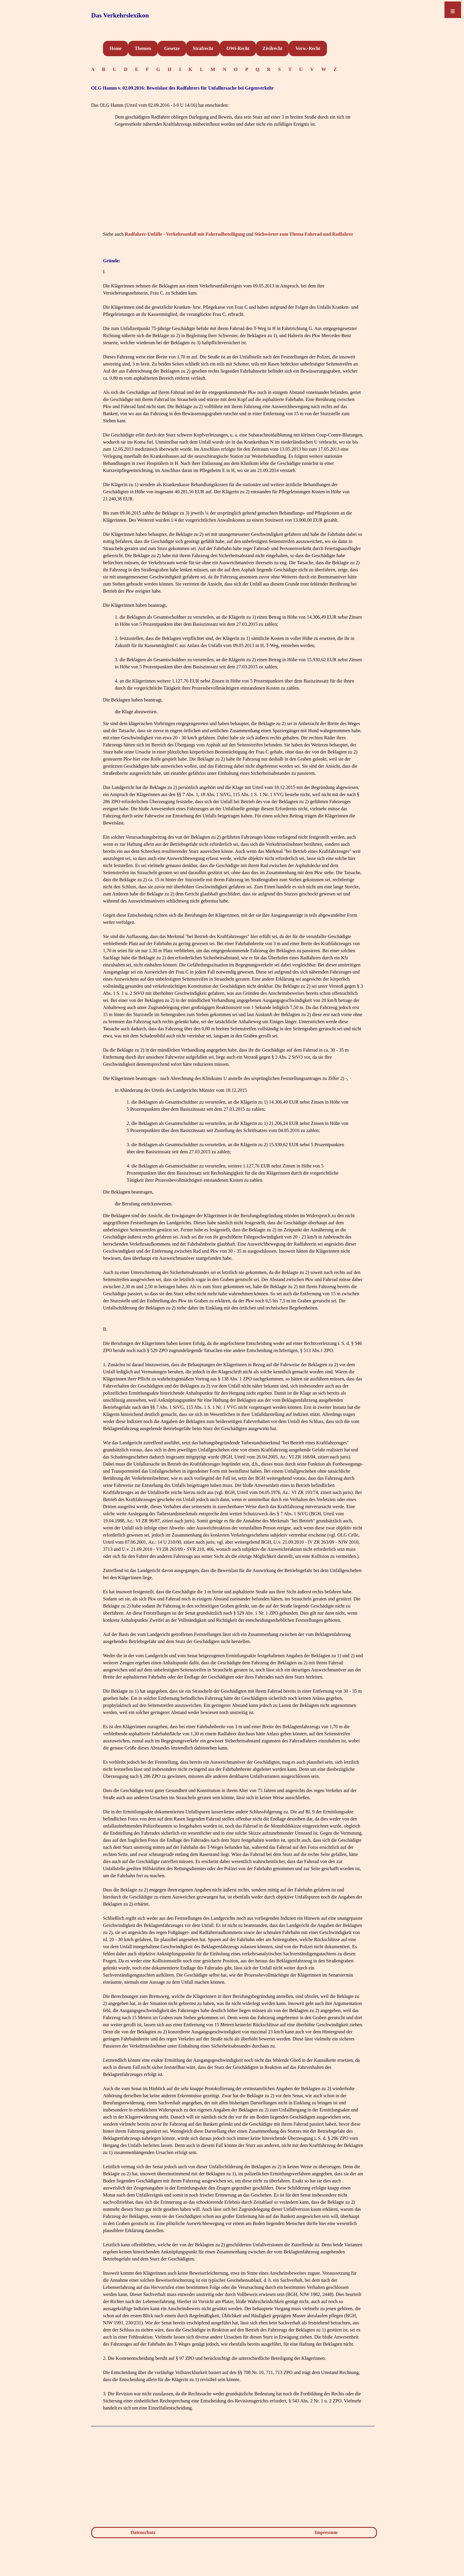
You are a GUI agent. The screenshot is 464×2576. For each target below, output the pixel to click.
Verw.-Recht (307, 48)
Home (115, 48)
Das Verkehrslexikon (120, 15)
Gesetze (172, 48)
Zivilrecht (272, 48)
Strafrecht (203, 48)
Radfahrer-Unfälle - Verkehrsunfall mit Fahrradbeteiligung (185, 234)
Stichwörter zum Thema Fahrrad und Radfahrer (303, 234)
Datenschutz (142, 2532)
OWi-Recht (237, 48)
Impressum (326, 2532)
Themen (143, 48)
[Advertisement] (233, 188)
